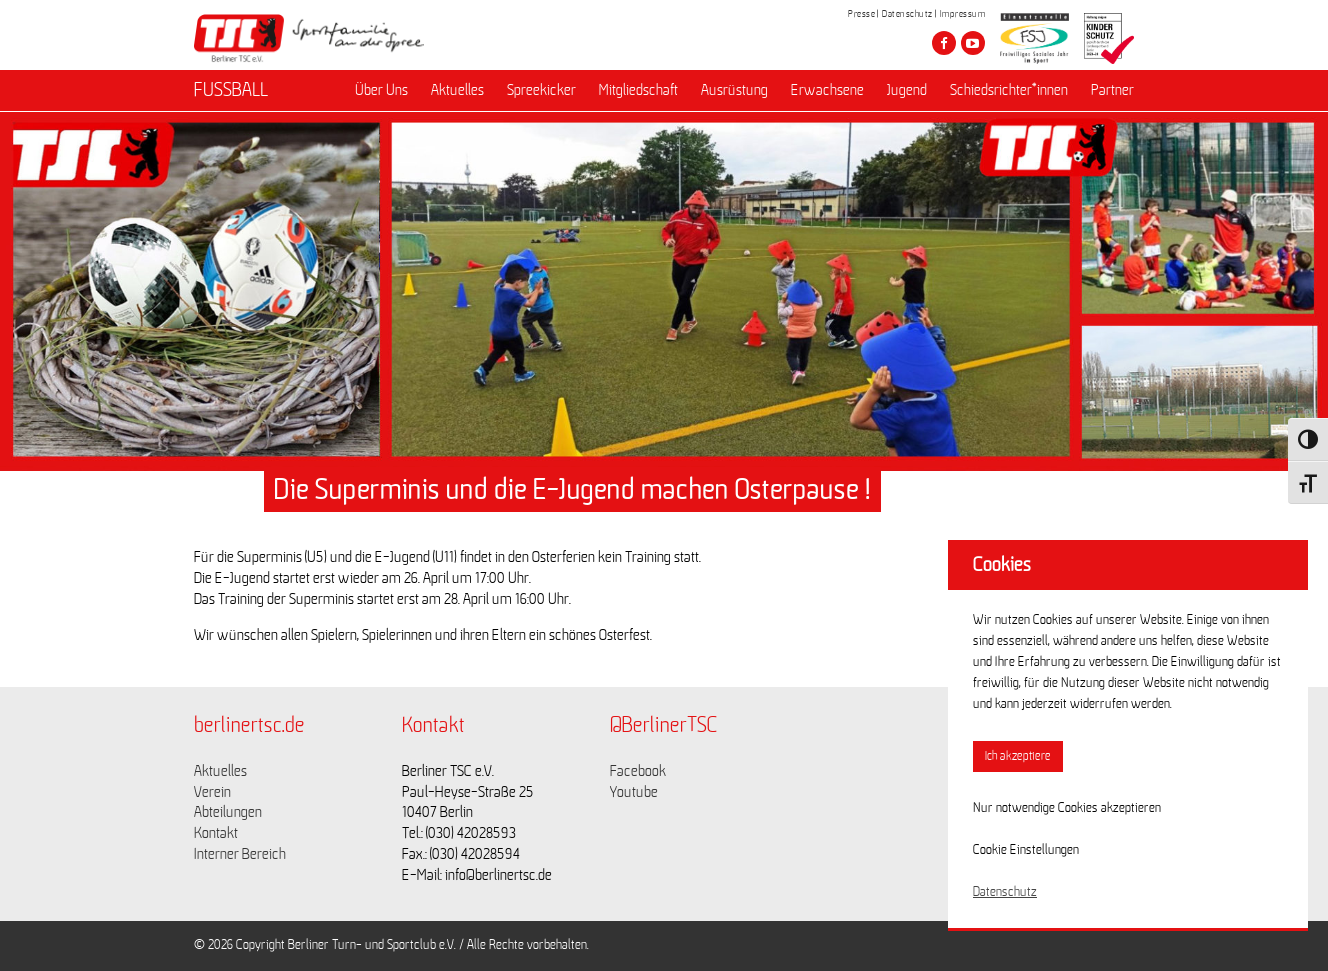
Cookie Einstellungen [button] (1026, 850)
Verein (212, 792)
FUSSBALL (231, 91)
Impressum (963, 14)
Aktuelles (457, 91)
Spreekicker (541, 91)
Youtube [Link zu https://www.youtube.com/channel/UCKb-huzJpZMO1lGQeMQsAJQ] (634, 792)
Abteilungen (228, 812)
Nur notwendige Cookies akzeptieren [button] (1067, 808)
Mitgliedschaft (638, 91)
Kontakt (216, 833)
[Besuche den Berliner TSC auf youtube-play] (973, 43)
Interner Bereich (240, 854)
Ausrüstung (734, 91)
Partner (1112, 91)
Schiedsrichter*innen (1009, 91)
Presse (861, 14)
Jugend (907, 91)
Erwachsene (827, 91)
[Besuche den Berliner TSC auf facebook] (944, 43)
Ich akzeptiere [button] (1018, 756)
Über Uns (381, 91)
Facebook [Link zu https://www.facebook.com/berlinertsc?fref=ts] (638, 771)
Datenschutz (907, 14)
